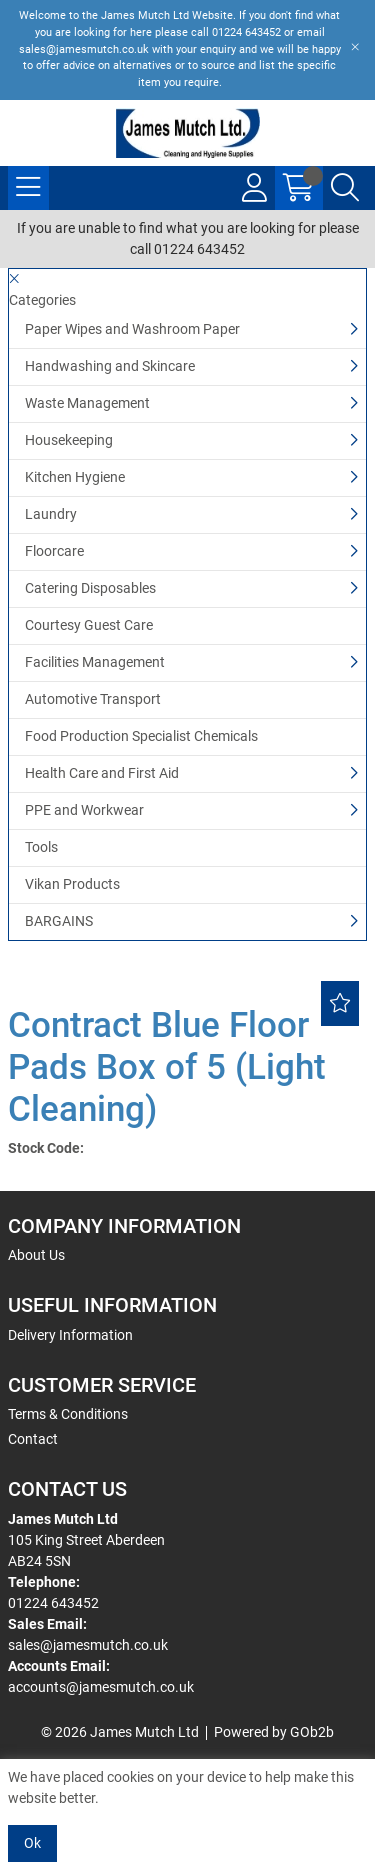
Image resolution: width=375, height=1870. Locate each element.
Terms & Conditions (68, 1414)
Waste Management (87, 403)
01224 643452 (53, 1603)
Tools (41, 847)
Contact (33, 1439)
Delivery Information (70, 1335)
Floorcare (54, 551)
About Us (36, 1255)
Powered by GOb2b (274, 1732)
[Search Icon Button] (345, 188)
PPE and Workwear (84, 810)
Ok (32, 1843)
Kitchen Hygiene (75, 477)
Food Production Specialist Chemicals (141, 736)
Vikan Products (72, 884)
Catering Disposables (90, 588)
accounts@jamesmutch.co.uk (101, 1687)
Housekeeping (69, 440)
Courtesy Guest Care (89, 625)
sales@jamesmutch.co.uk (88, 1645)
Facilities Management (95, 662)
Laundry (51, 514)
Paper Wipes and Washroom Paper (132, 329)
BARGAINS (59, 921)
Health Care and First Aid (102, 773)
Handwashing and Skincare (110, 366)
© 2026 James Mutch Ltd (120, 1732)
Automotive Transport (93, 699)
